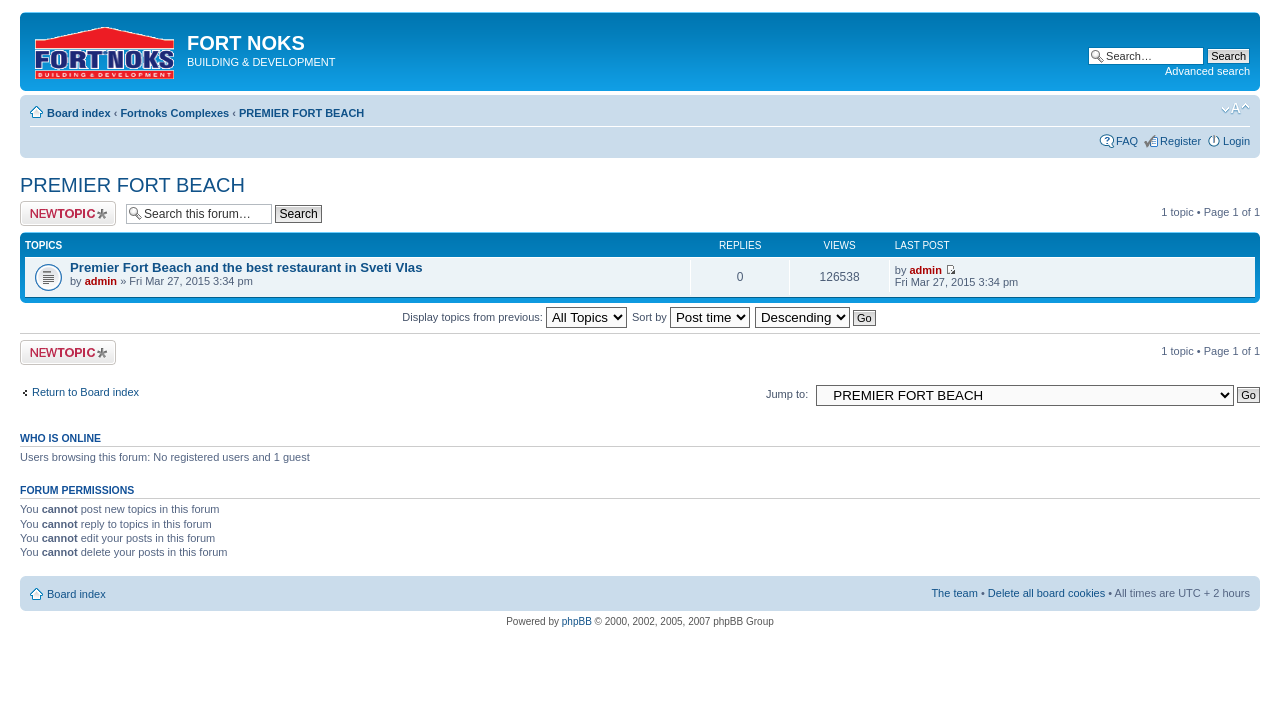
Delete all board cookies (1046, 593)
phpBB (577, 621)
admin (101, 281)
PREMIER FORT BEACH (301, 113)
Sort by (691, 317)
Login (1236, 141)
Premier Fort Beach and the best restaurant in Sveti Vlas (246, 267)
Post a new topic (68, 213)
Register (1180, 141)
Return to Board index (85, 392)
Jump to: (787, 394)
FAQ (1127, 141)
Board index (79, 113)
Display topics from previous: (514, 317)
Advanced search (1207, 71)
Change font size (1235, 109)
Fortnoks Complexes (174, 113)
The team (954, 593)
